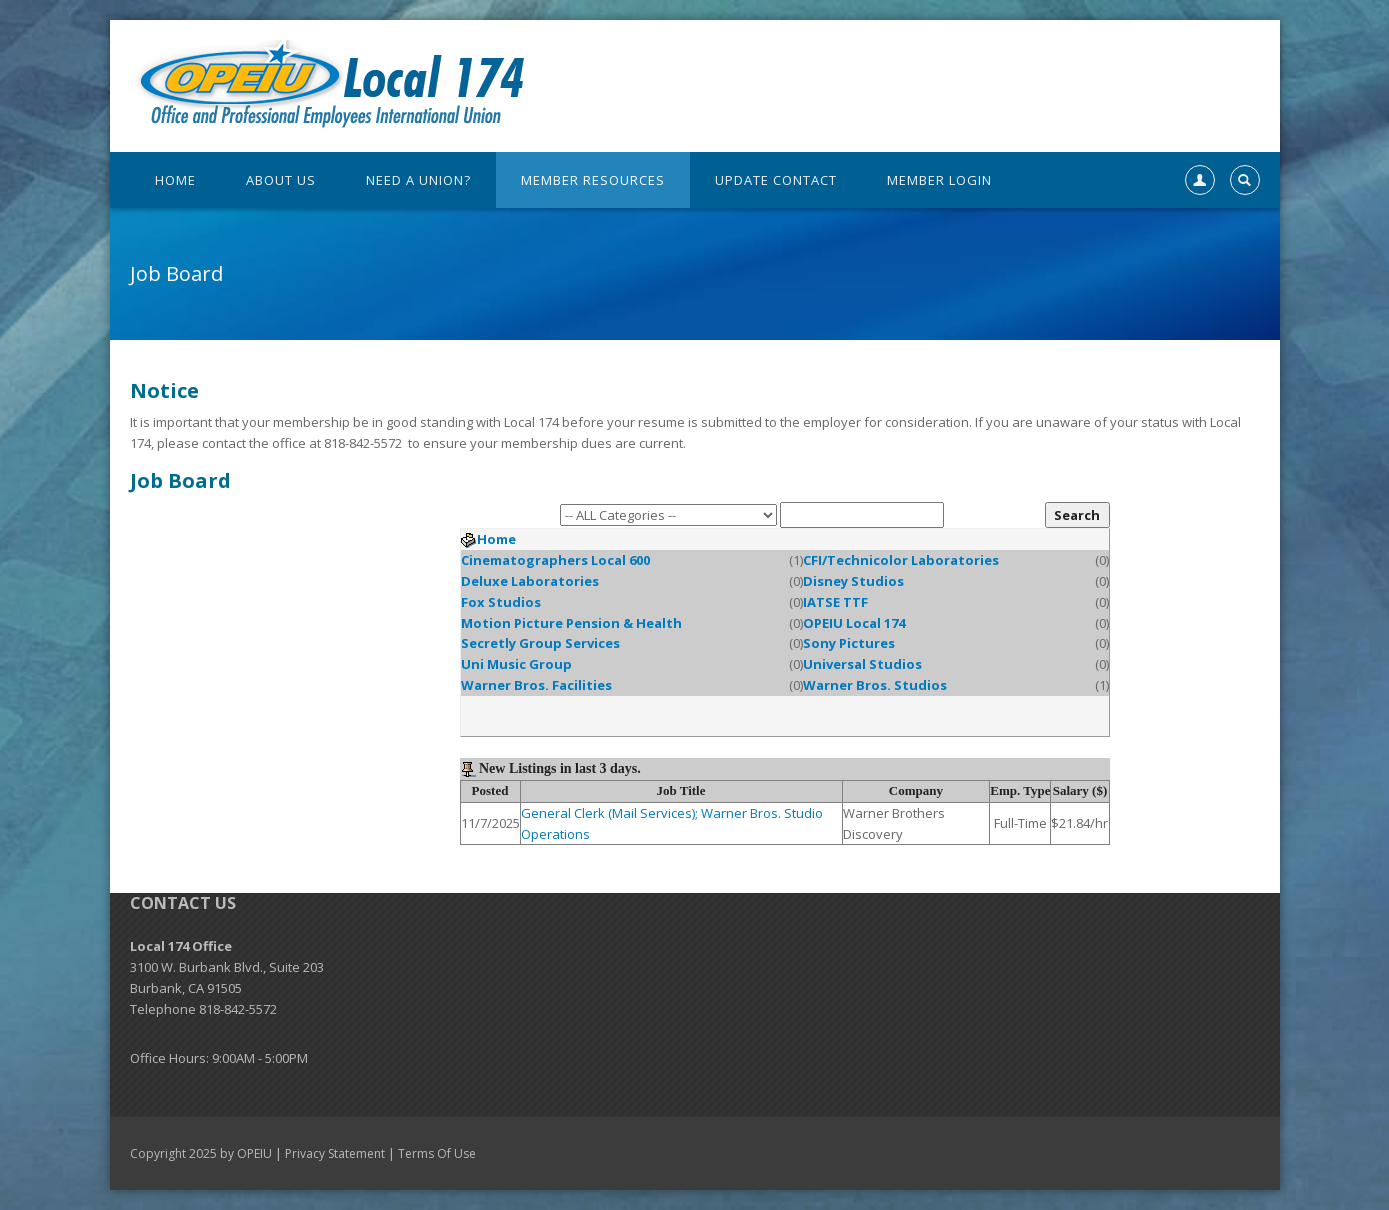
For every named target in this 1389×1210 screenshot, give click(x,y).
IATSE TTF (835, 602)
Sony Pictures (849, 643)
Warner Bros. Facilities (536, 685)
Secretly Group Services (540, 643)
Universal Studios (862, 664)
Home (496, 539)
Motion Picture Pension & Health (571, 623)
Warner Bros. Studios (875, 685)
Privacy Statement (335, 1153)
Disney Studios (853, 581)
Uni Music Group (516, 664)
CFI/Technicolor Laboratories (901, 560)
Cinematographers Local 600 (555, 560)
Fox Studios (501, 602)
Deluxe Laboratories (530, 581)
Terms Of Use (437, 1153)
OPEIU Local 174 (854, 623)
